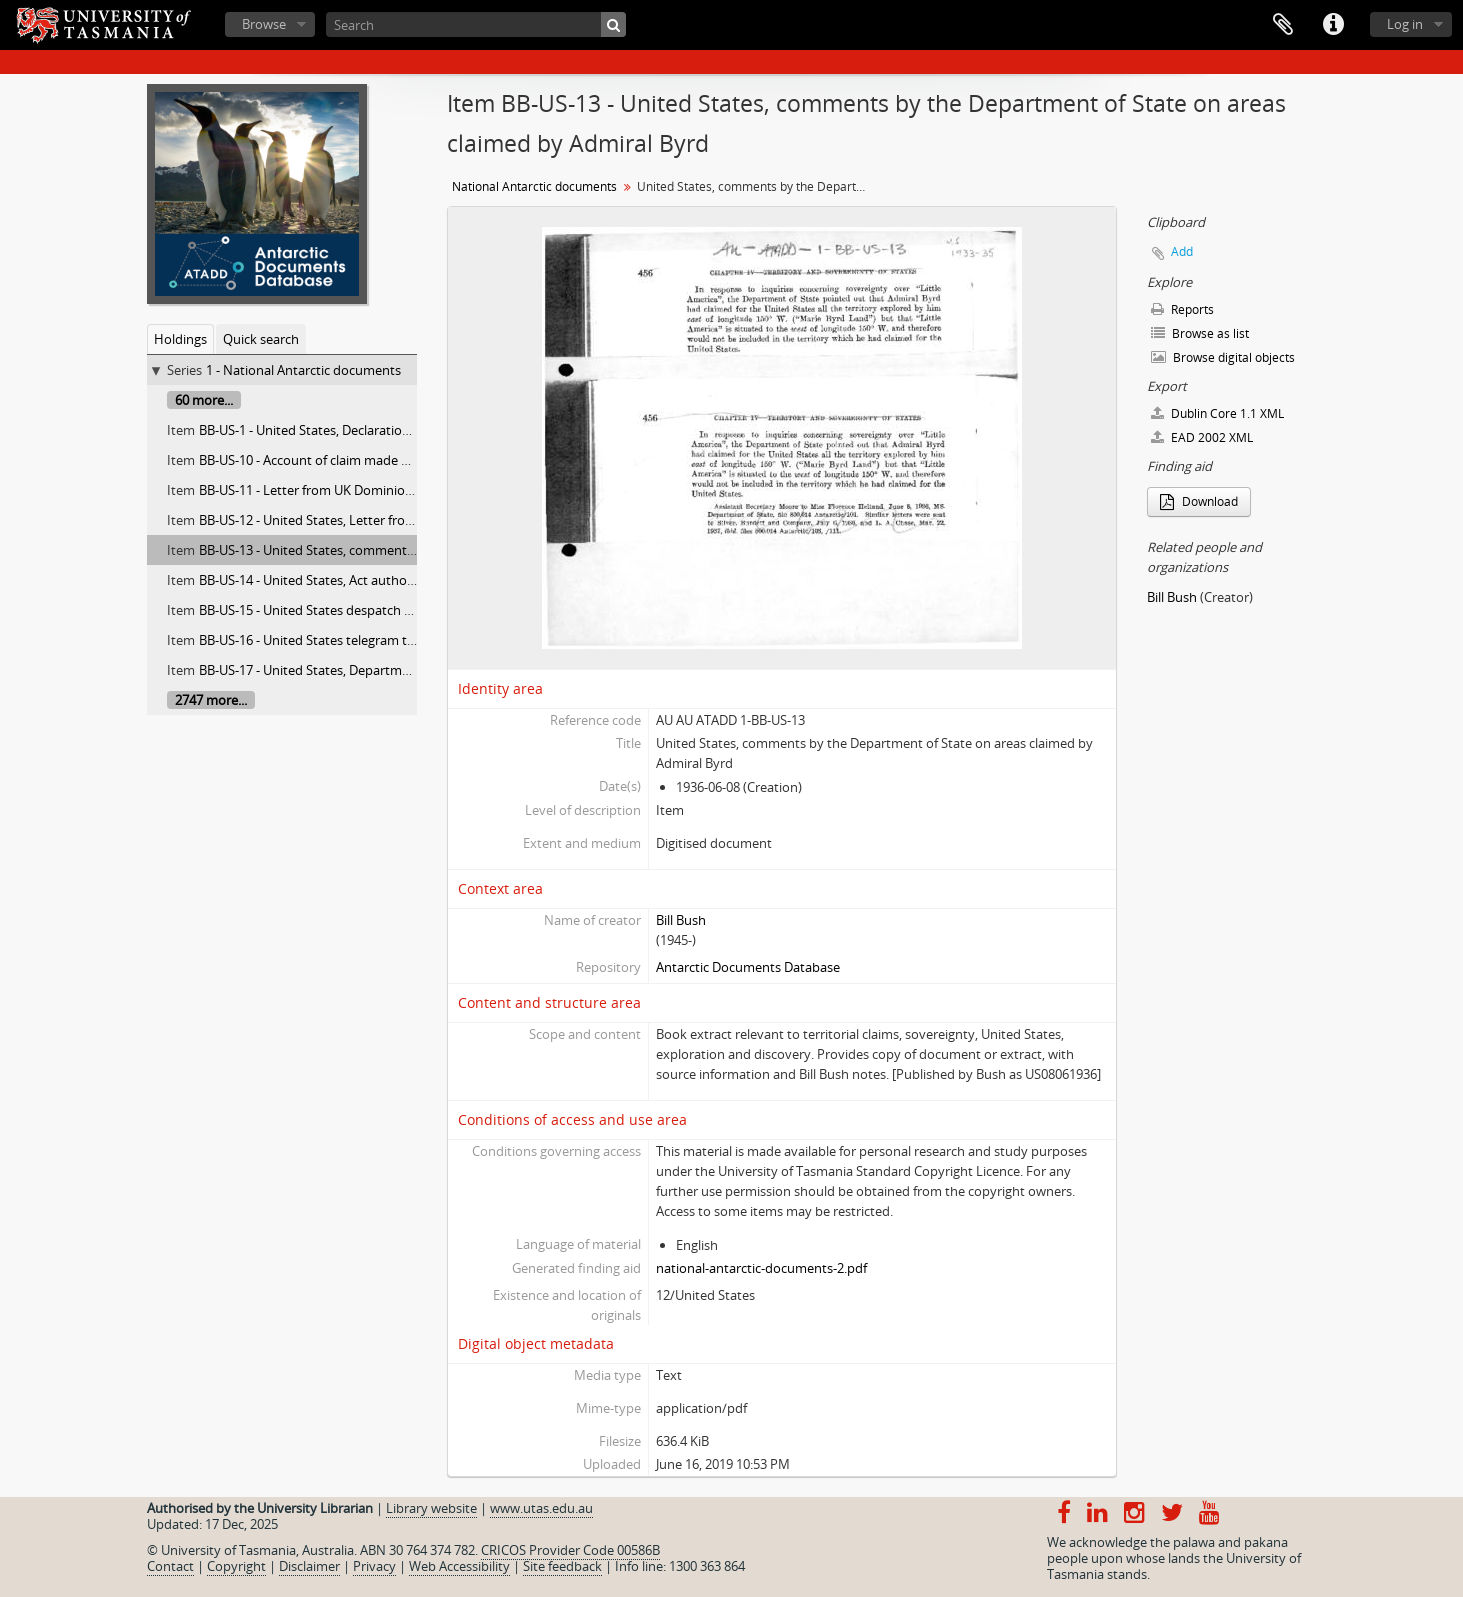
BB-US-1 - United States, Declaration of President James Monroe (386, 430)
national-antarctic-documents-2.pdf (761, 1268)
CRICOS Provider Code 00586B (570, 1550)
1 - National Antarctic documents (303, 370)
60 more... (204, 400)
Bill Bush (681, 920)
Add (1182, 251)
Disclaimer (309, 1566)
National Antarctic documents (534, 186)
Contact (170, 1566)
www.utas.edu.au (541, 1508)
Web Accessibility (459, 1566)
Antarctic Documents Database (748, 967)
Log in (1405, 24)
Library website (431, 1508)
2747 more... (211, 700)
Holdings (180, 339)
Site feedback (562, 1566)
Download (1199, 501)
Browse (264, 24)
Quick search (261, 339)
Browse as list (1200, 333)
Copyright (236, 1566)
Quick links (1333, 25)
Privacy (374, 1566)
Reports (1182, 309)
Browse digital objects (1223, 357)
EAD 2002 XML (1202, 437)
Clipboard (1283, 25)
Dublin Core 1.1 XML (1217, 413)
